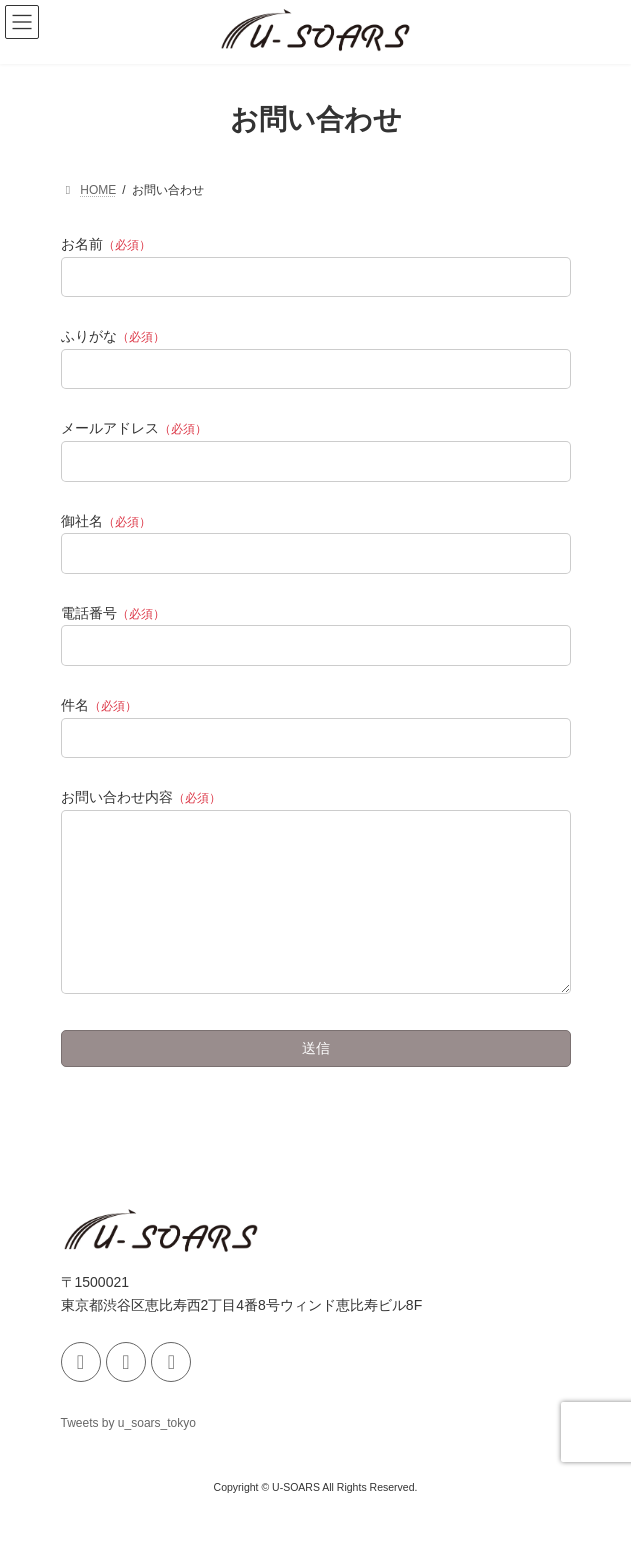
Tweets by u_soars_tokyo (128, 1453)
